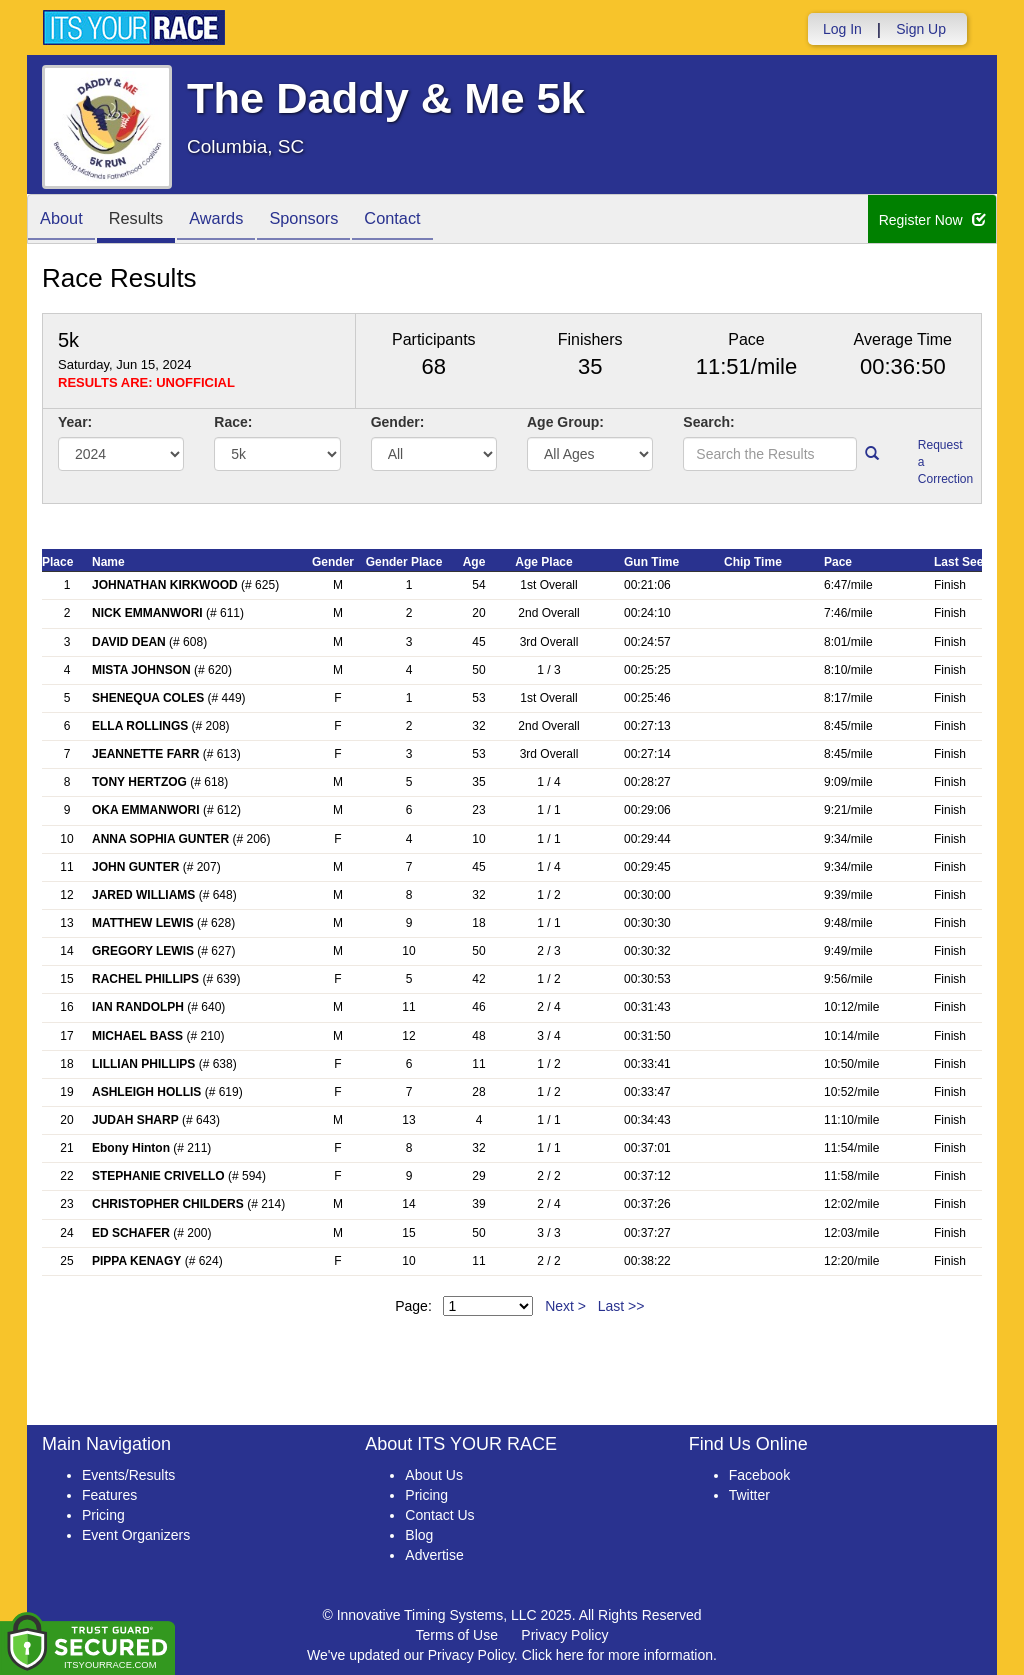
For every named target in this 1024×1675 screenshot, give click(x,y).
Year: (75, 422)
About (65, 220)
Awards (235, 220)
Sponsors (329, 220)
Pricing (103, 1515)
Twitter (749, 1495)
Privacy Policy (564, 1635)
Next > (565, 1306)
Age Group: (565, 422)
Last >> (621, 1306)
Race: (233, 422)
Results (147, 220)
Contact (426, 220)
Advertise (434, 1555)
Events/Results (128, 1475)
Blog (419, 1535)
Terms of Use (457, 1635)
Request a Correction (942, 462)
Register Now (932, 220)
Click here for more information (617, 1655)
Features (109, 1495)
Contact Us (439, 1515)
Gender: (398, 422)
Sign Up (921, 29)
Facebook (759, 1475)
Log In (842, 29)
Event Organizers (136, 1535)
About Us (434, 1475)
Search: (708, 422)
